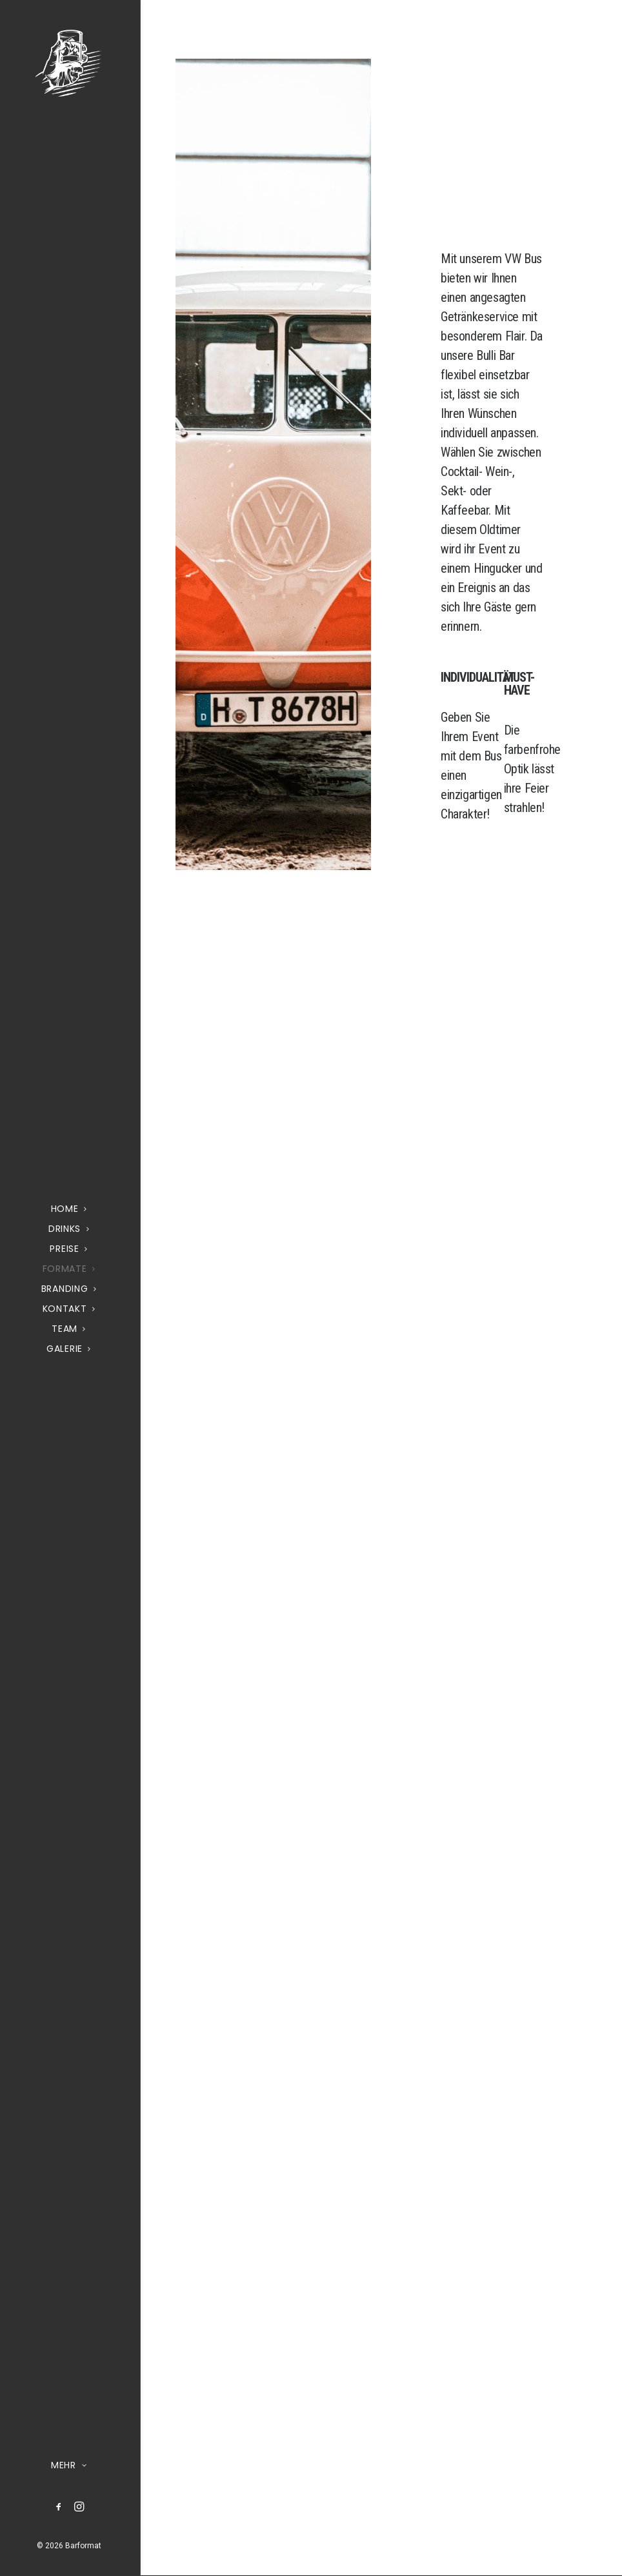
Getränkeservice (480, 316)
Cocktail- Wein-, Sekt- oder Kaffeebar (478, 491)
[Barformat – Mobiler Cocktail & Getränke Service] (68, 62)
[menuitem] (59, 2507)
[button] (59, 2507)
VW (513, 258)
